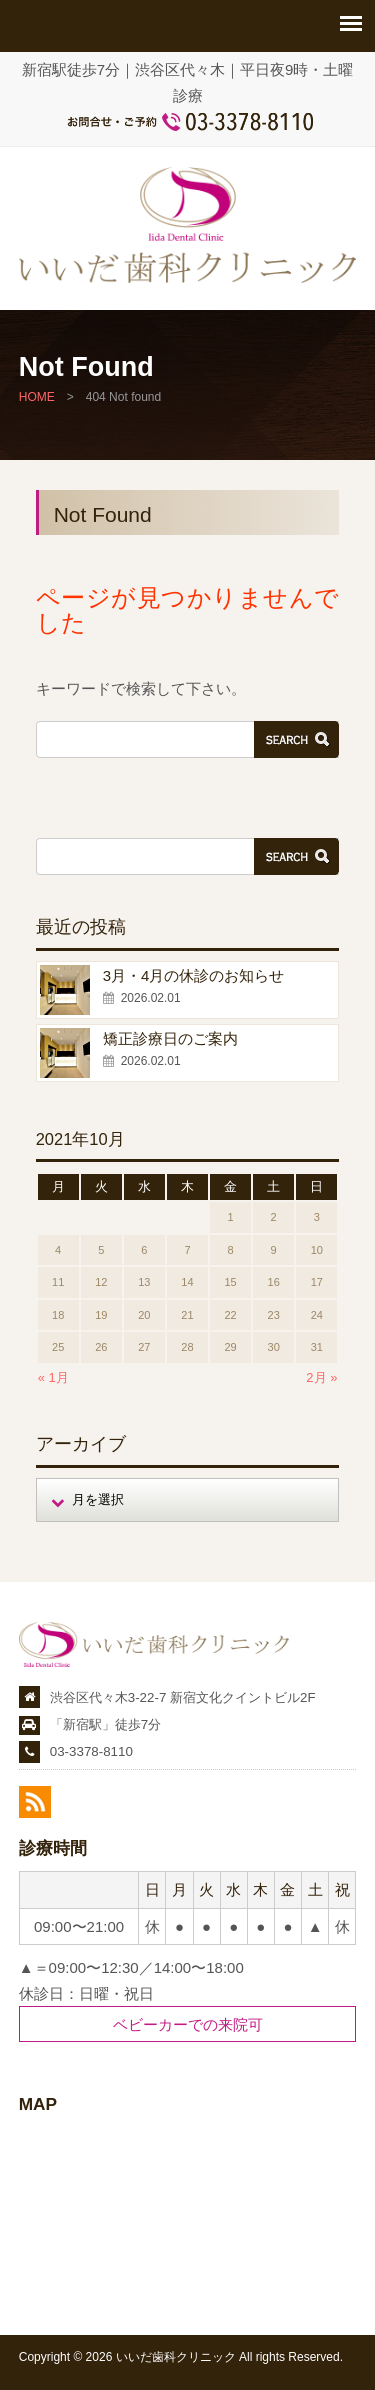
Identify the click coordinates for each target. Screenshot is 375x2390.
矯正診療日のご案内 (170, 1038)
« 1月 (53, 1377)
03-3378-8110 (91, 1751)
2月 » (321, 1377)
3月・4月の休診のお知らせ (194, 975)
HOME (37, 397)
